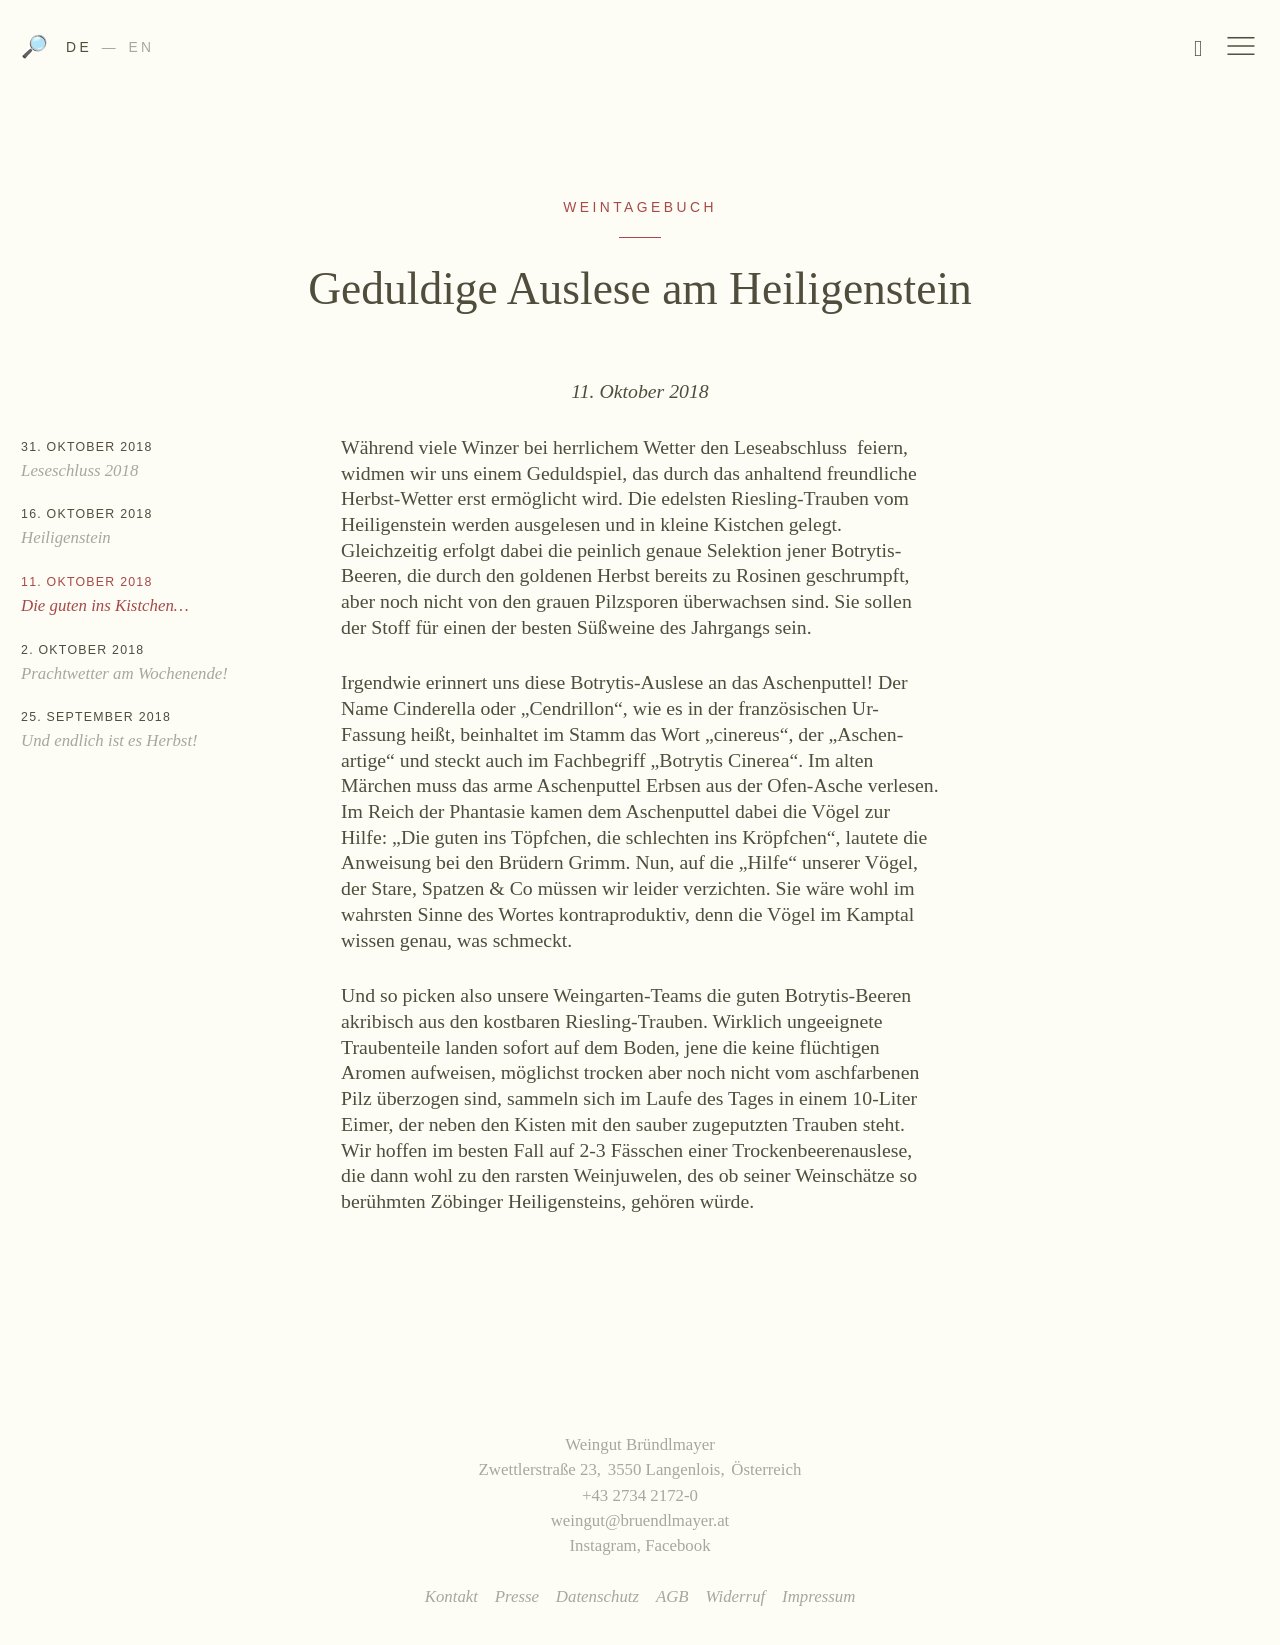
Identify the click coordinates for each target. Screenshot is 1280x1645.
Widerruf (735, 1596)
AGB (672, 1596)
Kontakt (451, 1596)
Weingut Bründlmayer (640, 53)
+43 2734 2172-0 (640, 1495)
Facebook (677, 1545)
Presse (517, 1596)
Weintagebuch (640, 207)
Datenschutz (597, 1596)
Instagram (602, 1545)
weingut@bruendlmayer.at (640, 1520)
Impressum (818, 1596)
